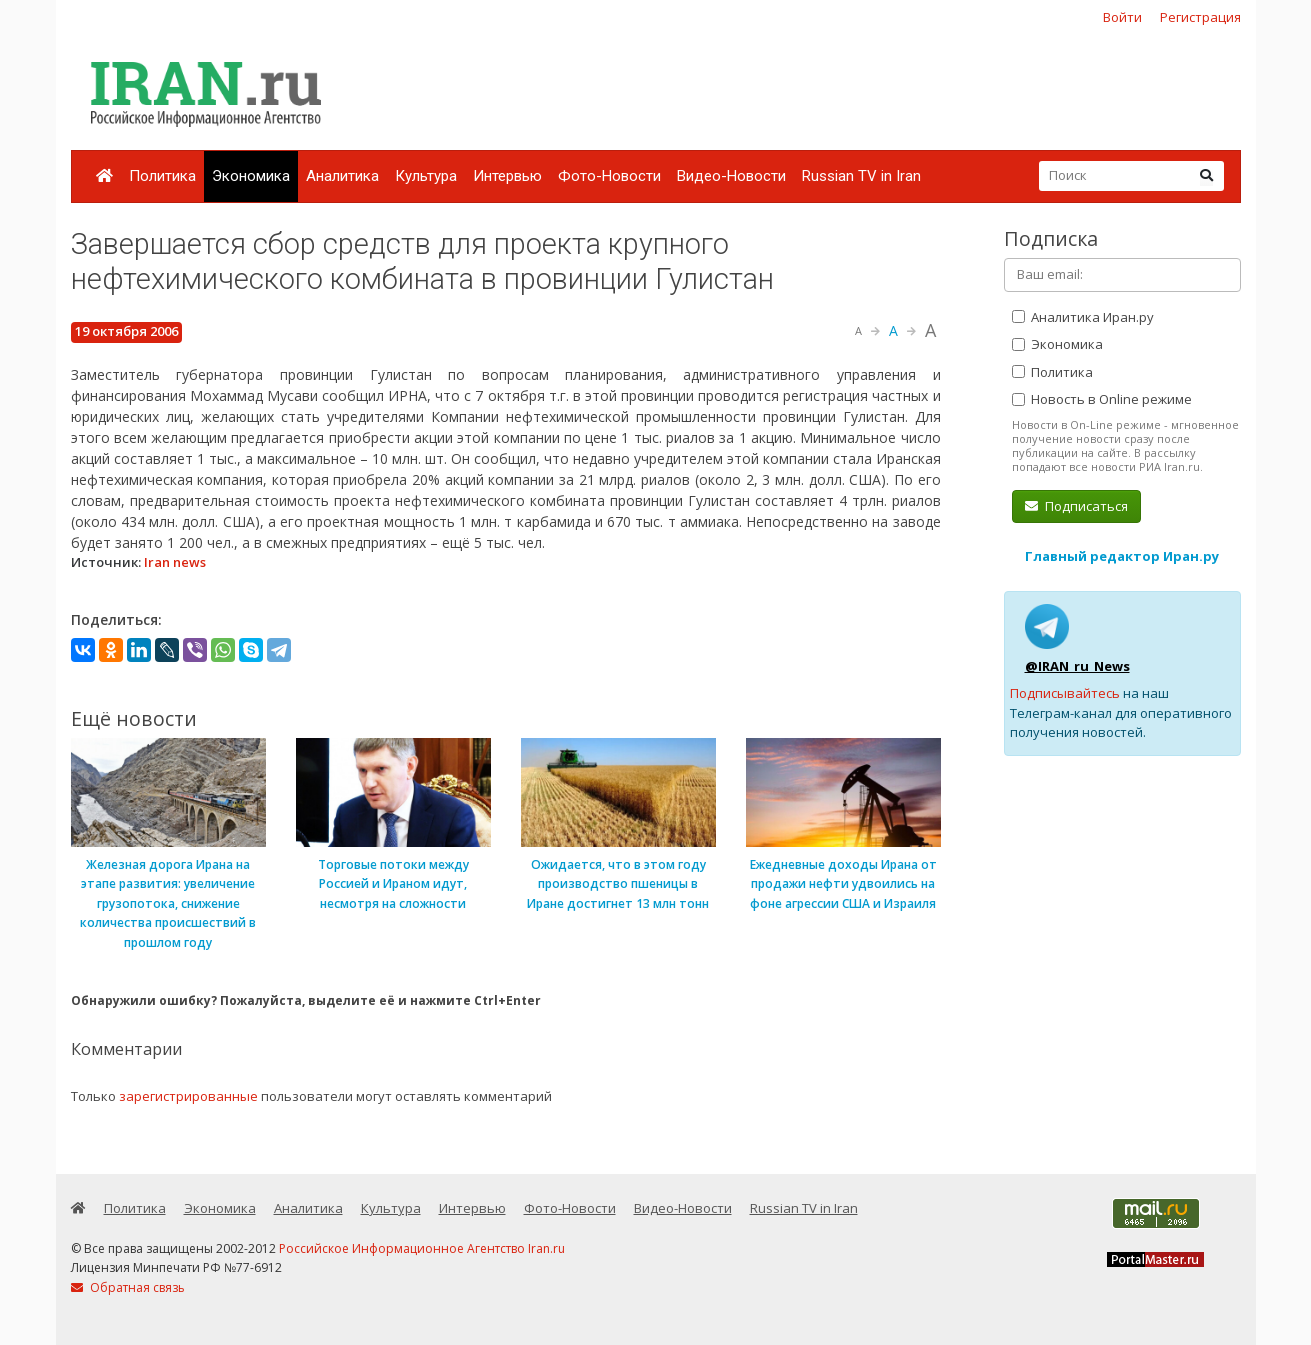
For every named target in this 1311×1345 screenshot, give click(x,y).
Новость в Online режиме (1102, 399)
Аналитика (342, 176)
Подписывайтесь (1065, 693)
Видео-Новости (731, 176)
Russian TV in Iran (861, 176)
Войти (1122, 17)
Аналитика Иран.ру (1083, 317)
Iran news (175, 562)
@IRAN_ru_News (1077, 666)
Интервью (507, 176)
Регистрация (1200, 17)
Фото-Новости (609, 176)
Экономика (251, 176)
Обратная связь (128, 1287)
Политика (162, 176)
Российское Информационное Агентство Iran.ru (422, 1248)
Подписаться (1076, 506)
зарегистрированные (188, 1096)
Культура (426, 176)
